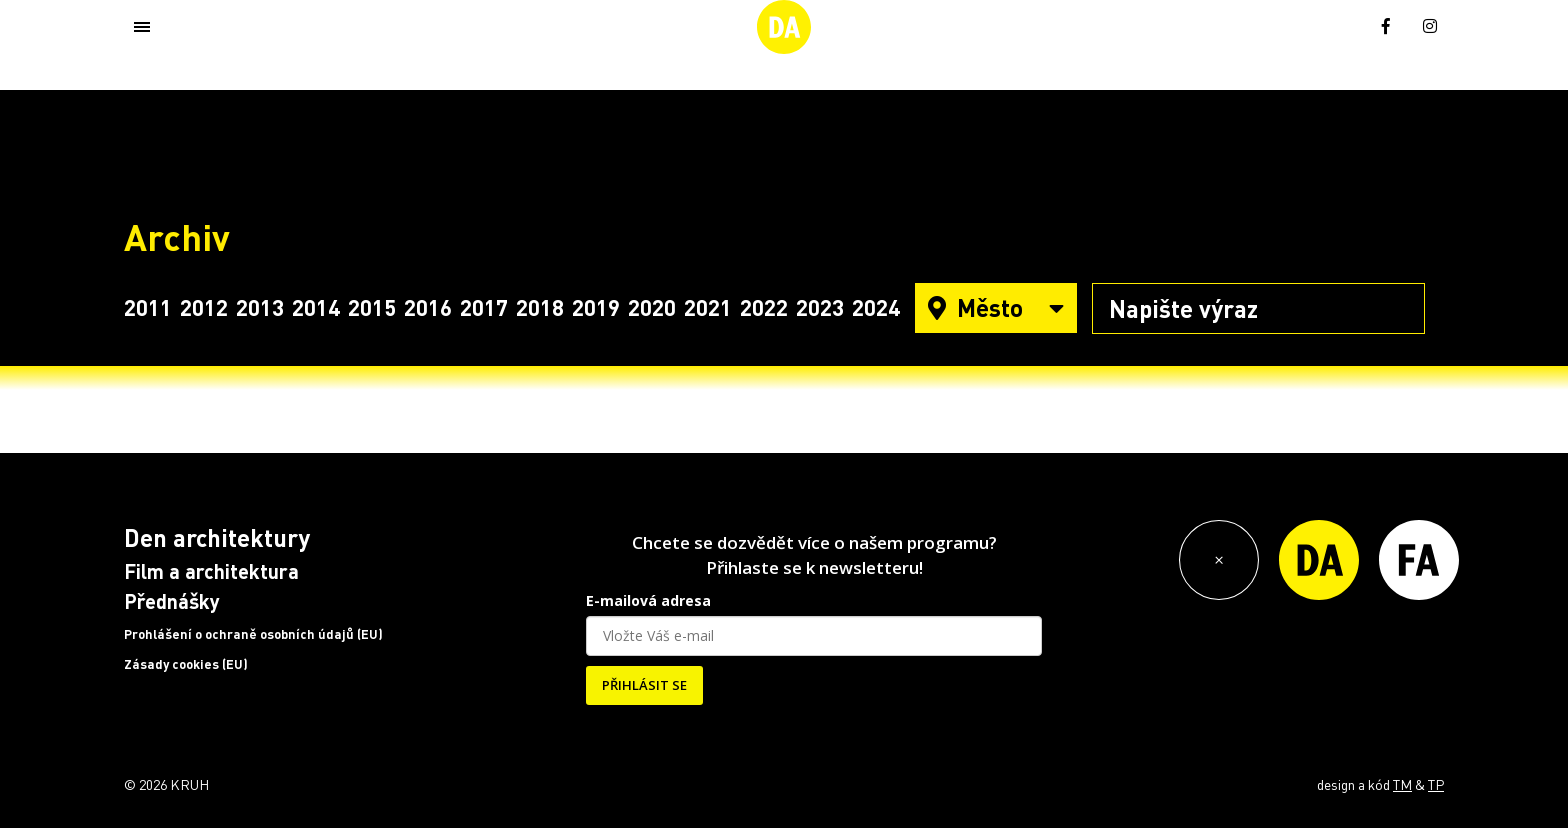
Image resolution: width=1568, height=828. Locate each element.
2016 (428, 307)
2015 (372, 307)
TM (1402, 784)
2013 (260, 307)
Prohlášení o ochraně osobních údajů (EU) (253, 634)
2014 (316, 307)
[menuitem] (1341, 24)
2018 (540, 307)
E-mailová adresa (648, 600)
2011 (148, 307)
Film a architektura (211, 571)
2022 (764, 307)
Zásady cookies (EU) (186, 664)
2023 (820, 307)
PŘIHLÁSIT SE (644, 685)
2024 (876, 307)
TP (1436, 784)
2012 (204, 307)
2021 (708, 307)
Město (996, 307)
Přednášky (172, 601)
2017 (484, 307)
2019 (596, 307)
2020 (652, 307)
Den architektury (217, 537)
